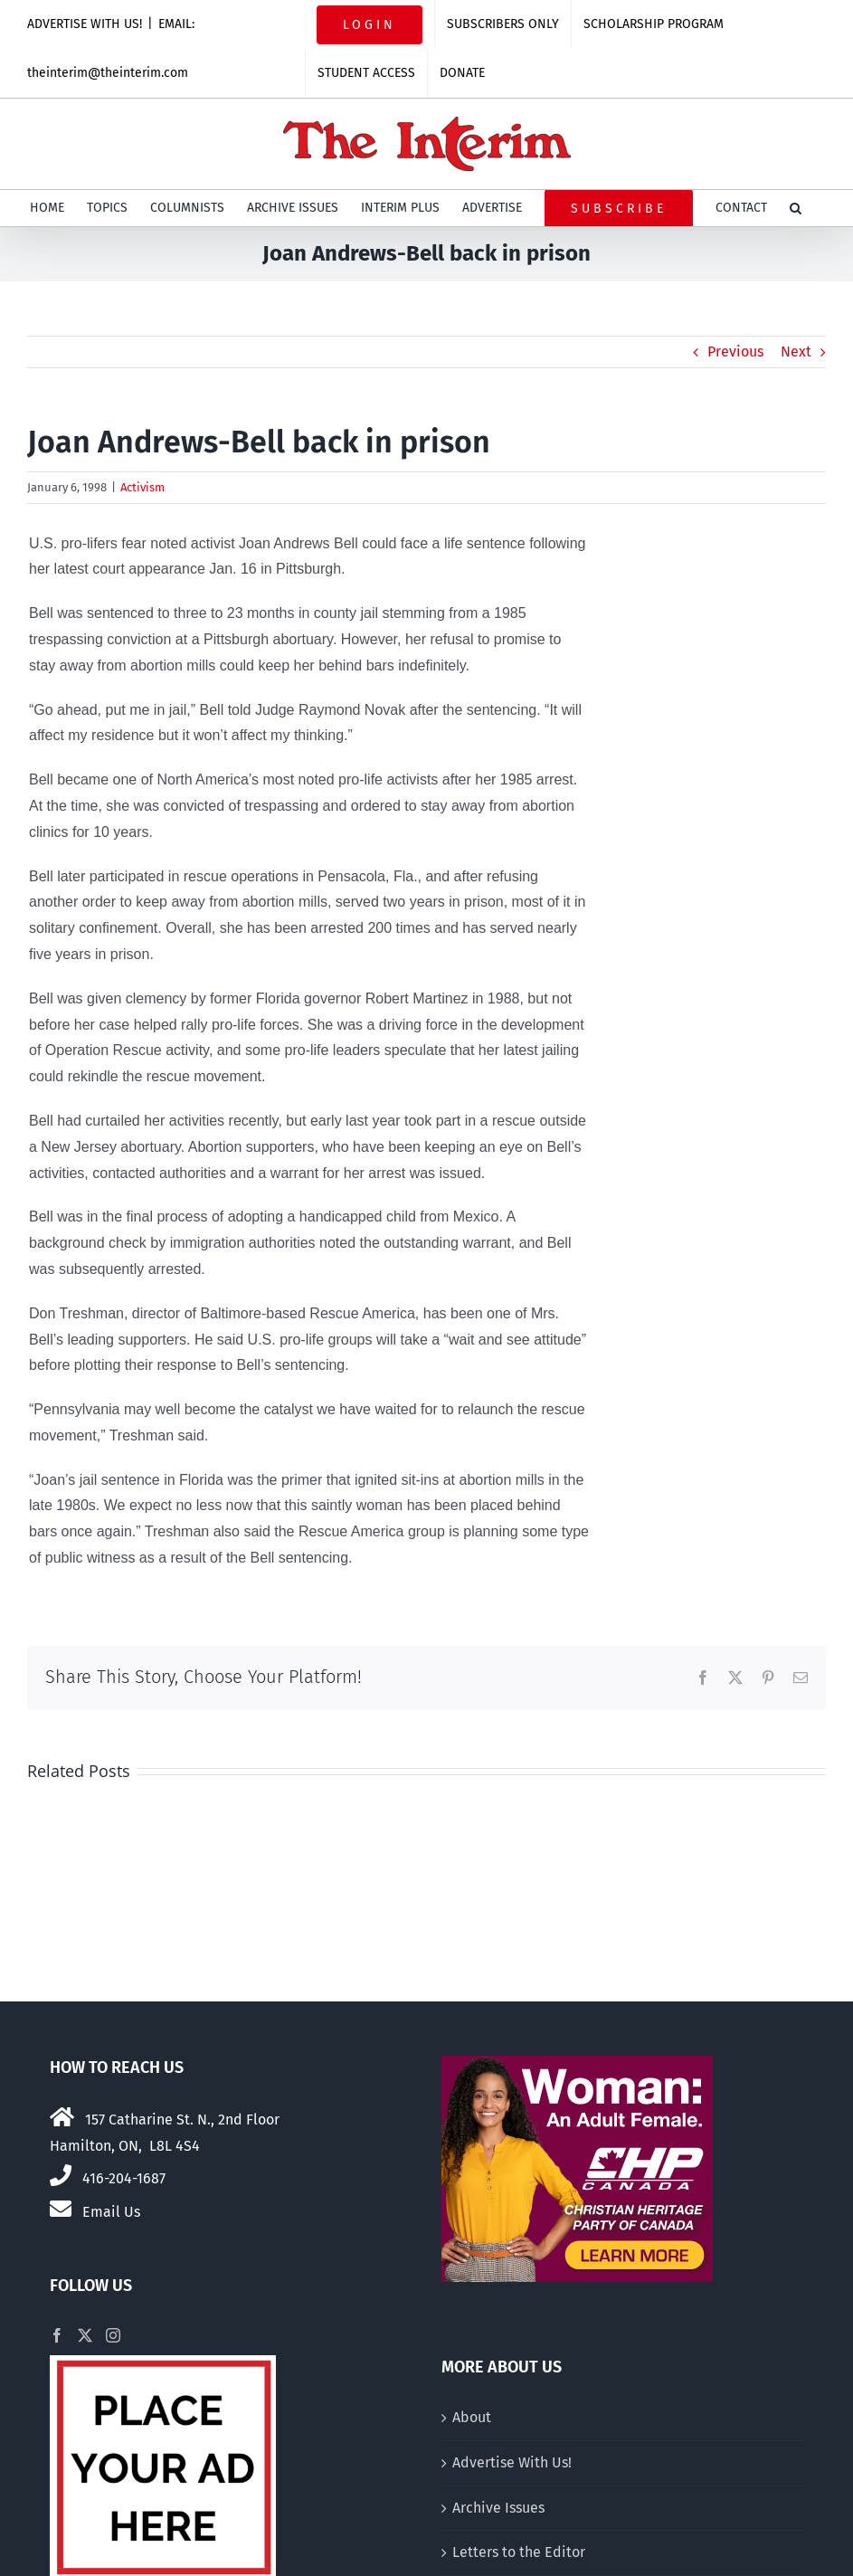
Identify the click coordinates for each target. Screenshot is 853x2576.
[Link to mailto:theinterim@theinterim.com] (60, 2209)
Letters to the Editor (518, 2552)
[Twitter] (85, 2335)
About (471, 2417)
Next (796, 351)
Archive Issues (498, 2507)
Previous (735, 351)
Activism (142, 487)
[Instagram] (113, 2335)
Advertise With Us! (512, 2462)
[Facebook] (57, 2335)
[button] (795, 208)
